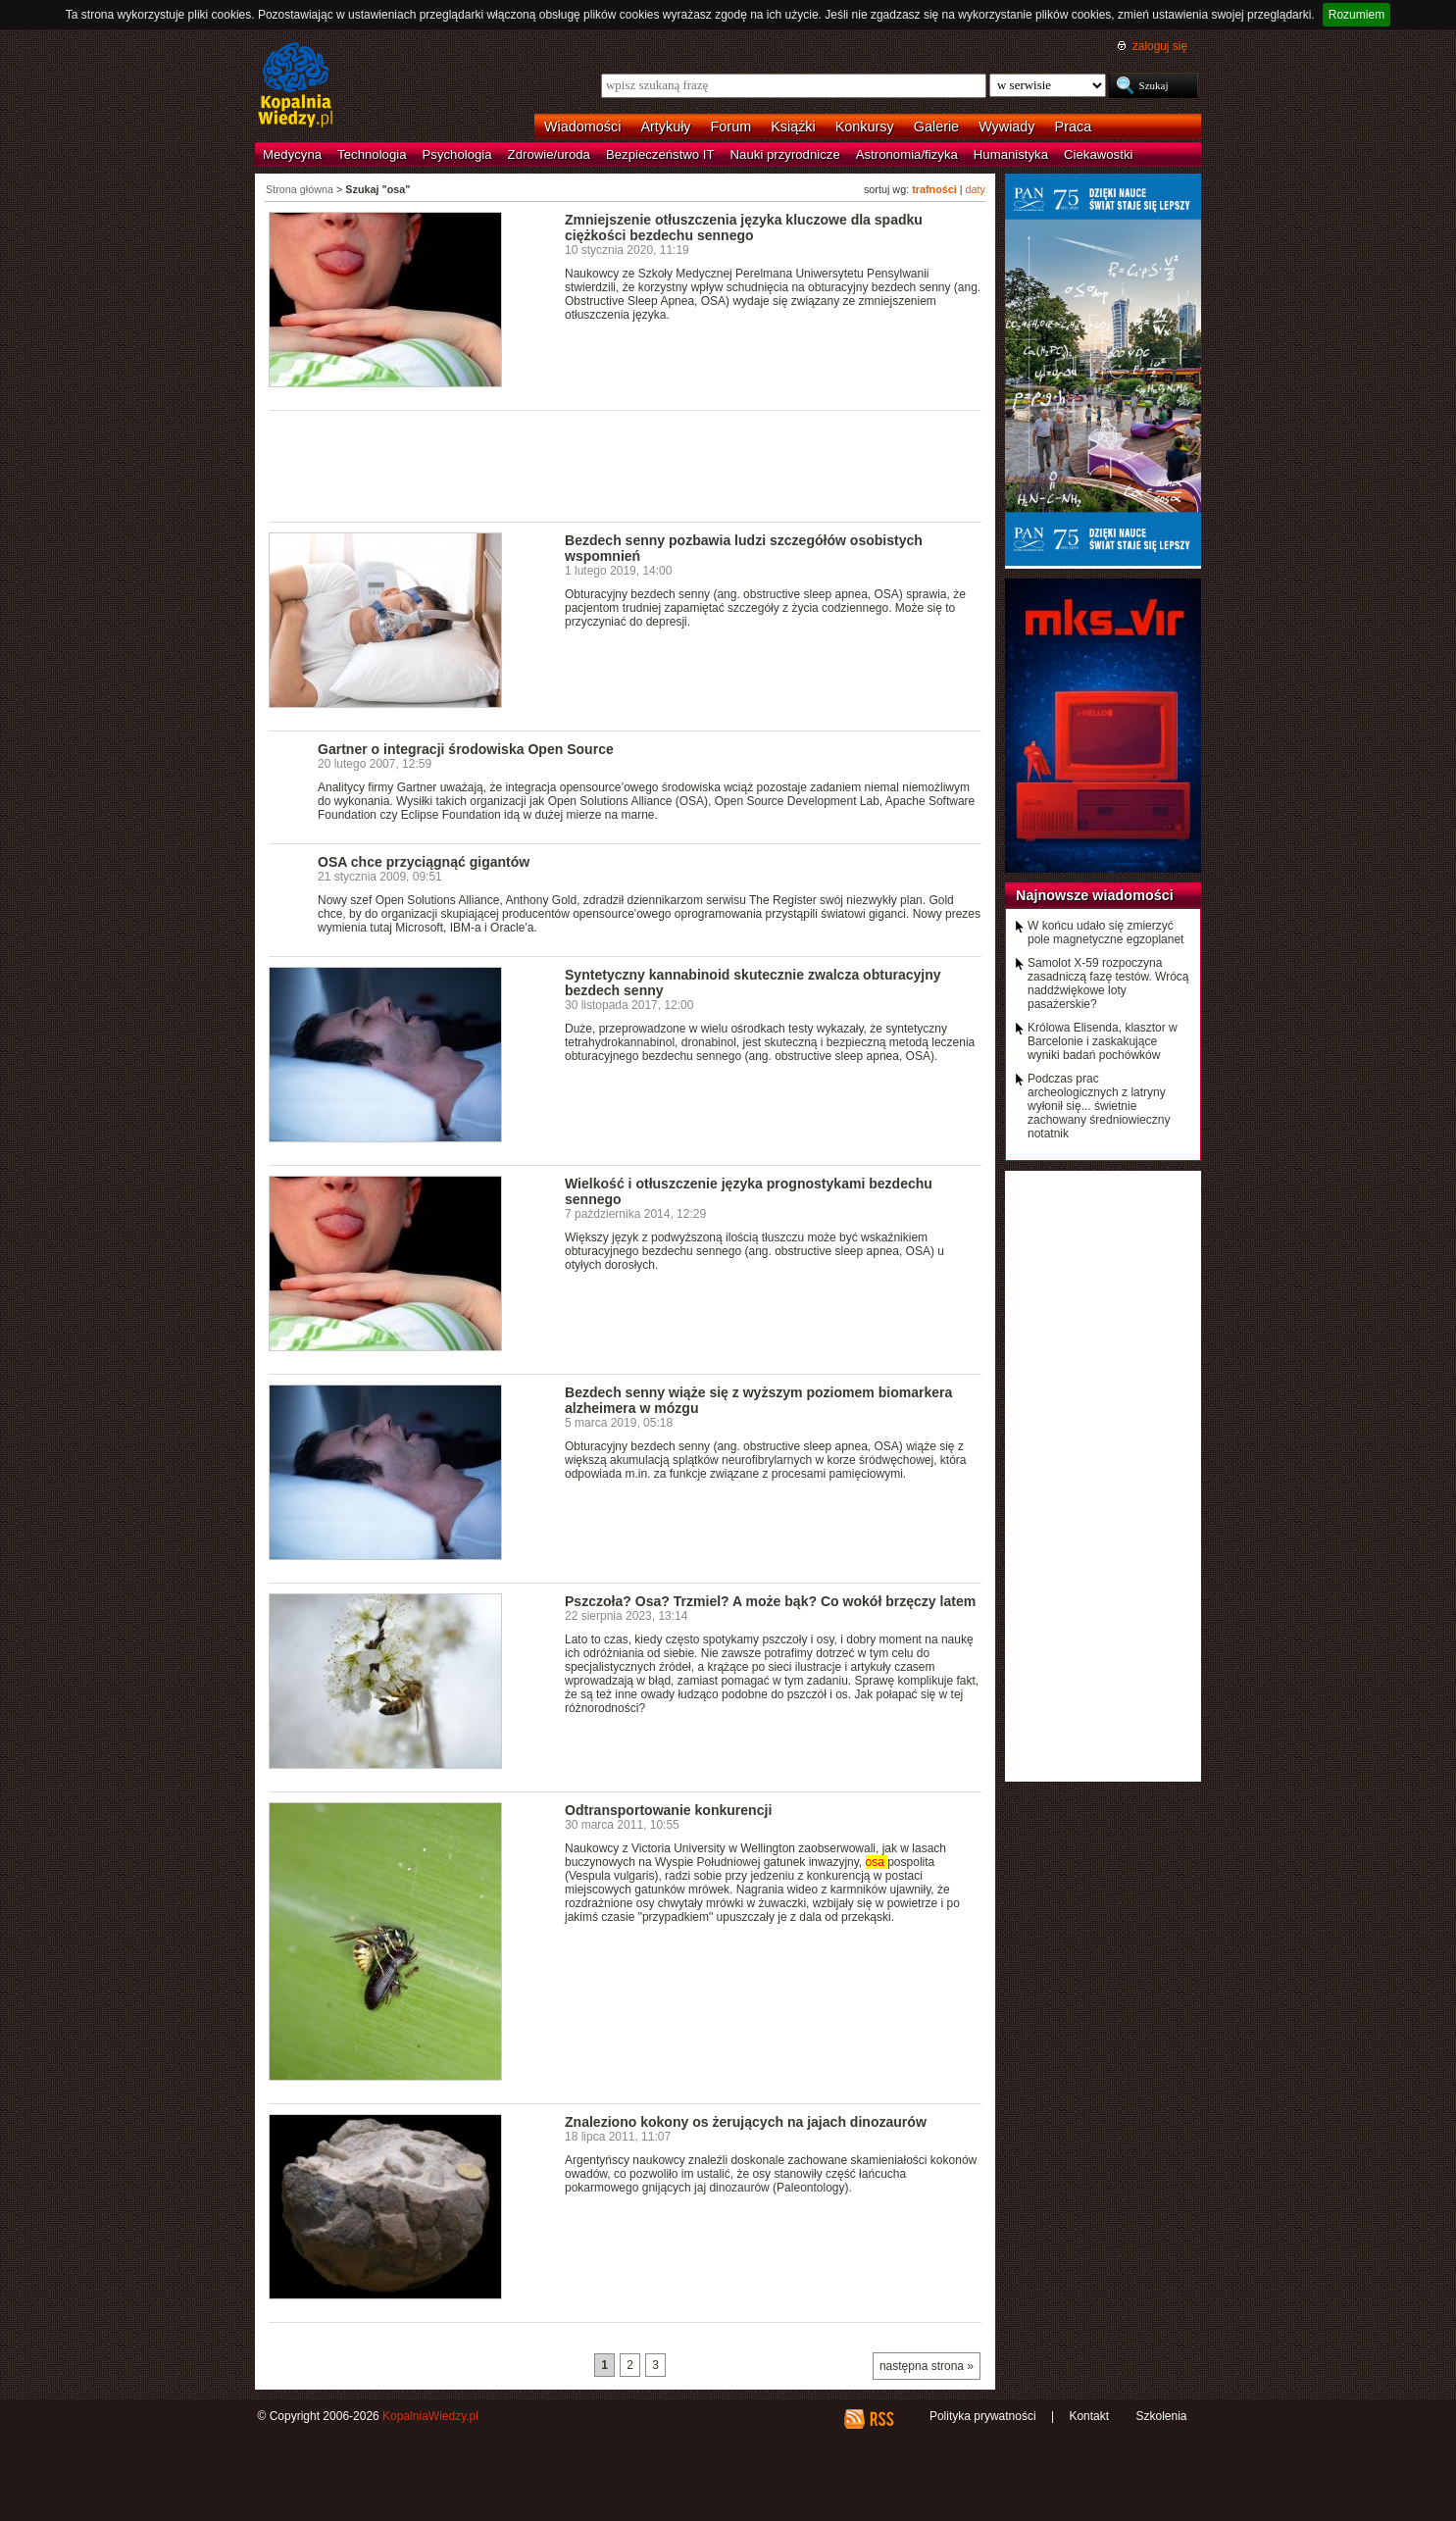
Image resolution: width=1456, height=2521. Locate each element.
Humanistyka (1011, 154)
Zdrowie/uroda (549, 154)
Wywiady (1006, 126)
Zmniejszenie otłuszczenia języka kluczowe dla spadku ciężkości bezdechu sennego (744, 227)
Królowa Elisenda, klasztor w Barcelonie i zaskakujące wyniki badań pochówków (1103, 1041)
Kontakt (1089, 2416)
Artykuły (665, 126)
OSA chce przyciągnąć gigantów (423, 862)
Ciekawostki (1098, 154)
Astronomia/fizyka (907, 154)
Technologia (371, 154)
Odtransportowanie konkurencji (668, 1810)
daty (975, 189)
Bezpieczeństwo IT (660, 154)
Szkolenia (1160, 2416)
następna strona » (926, 2366)
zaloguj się (1159, 46)
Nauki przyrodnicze (785, 154)
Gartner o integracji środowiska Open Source (466, 749)
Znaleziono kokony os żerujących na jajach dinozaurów (746, 2122)
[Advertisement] (625, 465)
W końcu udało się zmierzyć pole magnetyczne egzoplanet (1105, 932)
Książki (793, 126)
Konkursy (864, 126)
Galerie (936, 126)
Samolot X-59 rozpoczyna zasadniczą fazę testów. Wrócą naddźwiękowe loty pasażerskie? (1108, 983)
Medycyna (292, 154)
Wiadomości (582, 126)
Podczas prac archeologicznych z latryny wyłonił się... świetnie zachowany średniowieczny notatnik (1099, 1106)
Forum (731, 126)
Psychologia (457, 154)
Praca (1073, 126)
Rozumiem (1356, 15)
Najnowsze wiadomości (1095, 895)
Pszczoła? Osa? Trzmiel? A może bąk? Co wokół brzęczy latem (770, 1601)
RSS (881, 2419)
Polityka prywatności (982, 2416)
